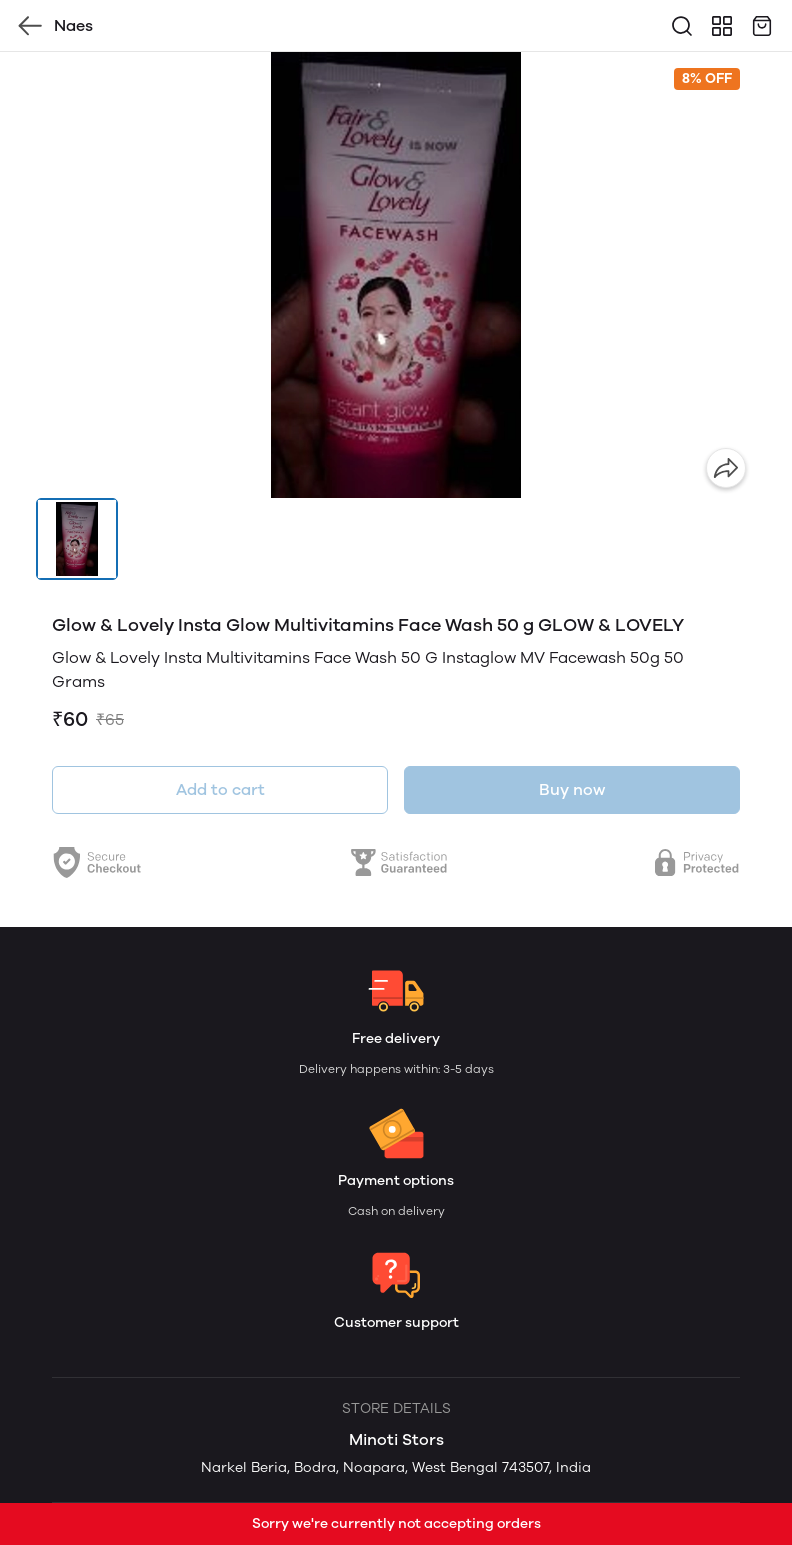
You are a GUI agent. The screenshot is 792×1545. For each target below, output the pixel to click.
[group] (396, 275)
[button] (77, 539)
